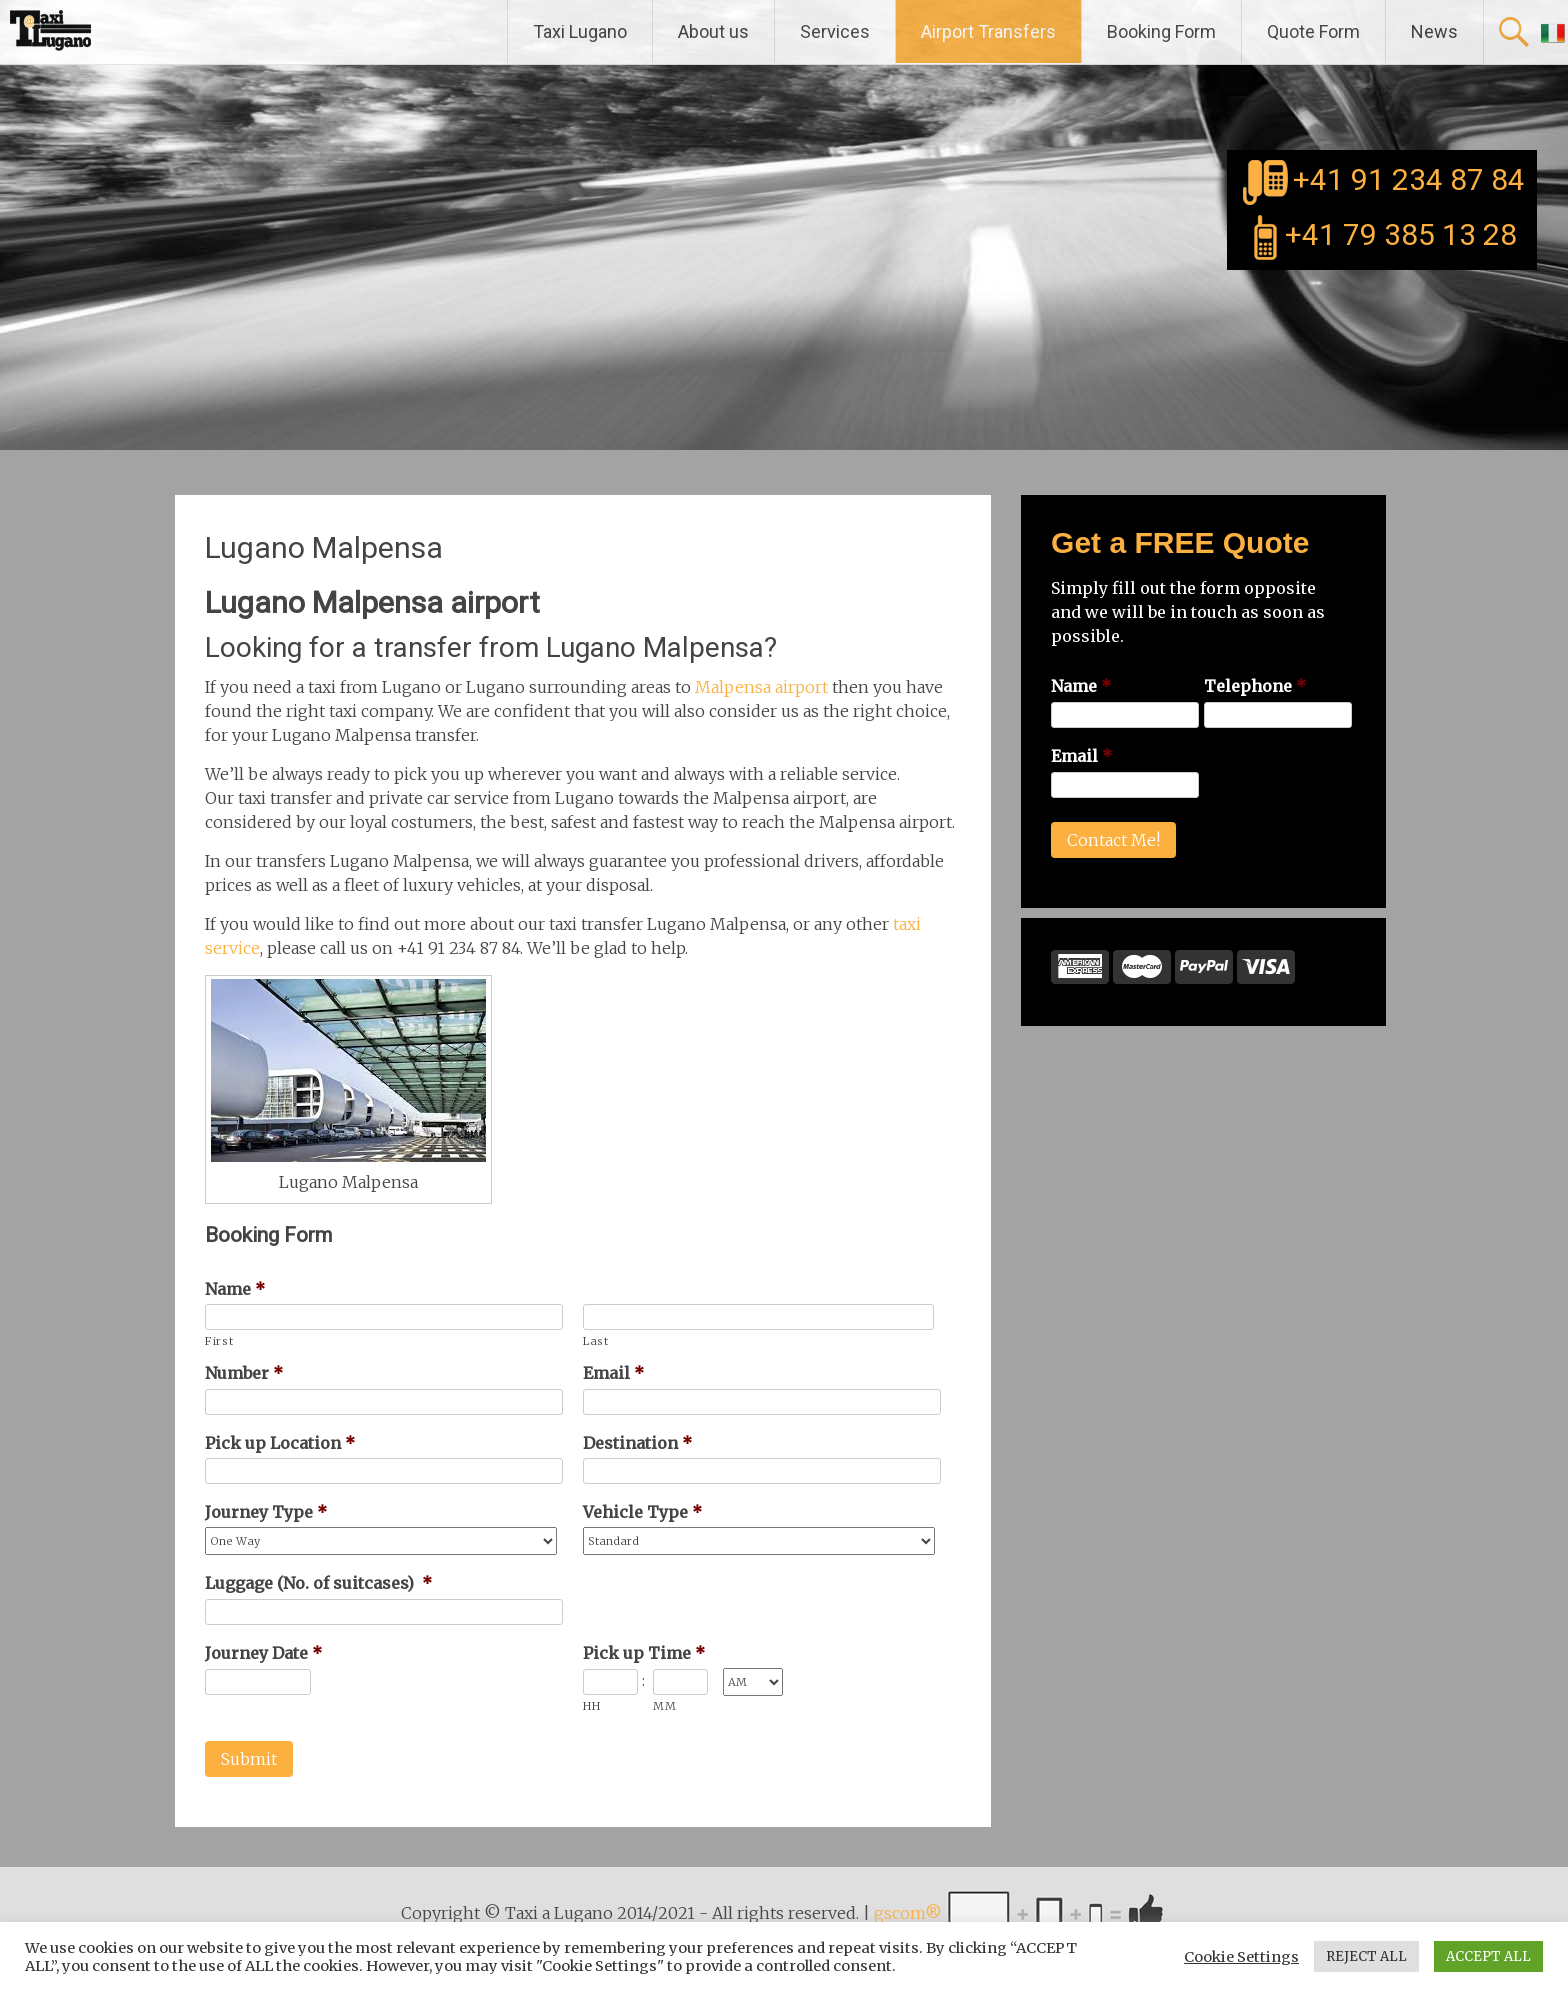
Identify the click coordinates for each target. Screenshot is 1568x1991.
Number (244, 1373)
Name (235, 1289)
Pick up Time (644, 1653)
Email (613, 1373)
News (1434, 31)
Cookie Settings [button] (1241, 1957)
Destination (637, 1443)
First (219, 1341)
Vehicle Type (642, 1512)
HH (591, 1706)
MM (664, 1706)
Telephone (1255, 686)
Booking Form (1161, 31)
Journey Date (263, 1653)
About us (713, 31)
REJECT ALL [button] (1366, 1956)
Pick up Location (280, 1443)
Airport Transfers (988, 31)
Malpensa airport (761, 687)
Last (596, 1341)
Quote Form (1313, 31)
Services (835, 31)
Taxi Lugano (580, 31)
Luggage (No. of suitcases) (318, 1583)
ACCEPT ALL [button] (1488, 1956)
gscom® (908, 1914)
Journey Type (266, 1512)
